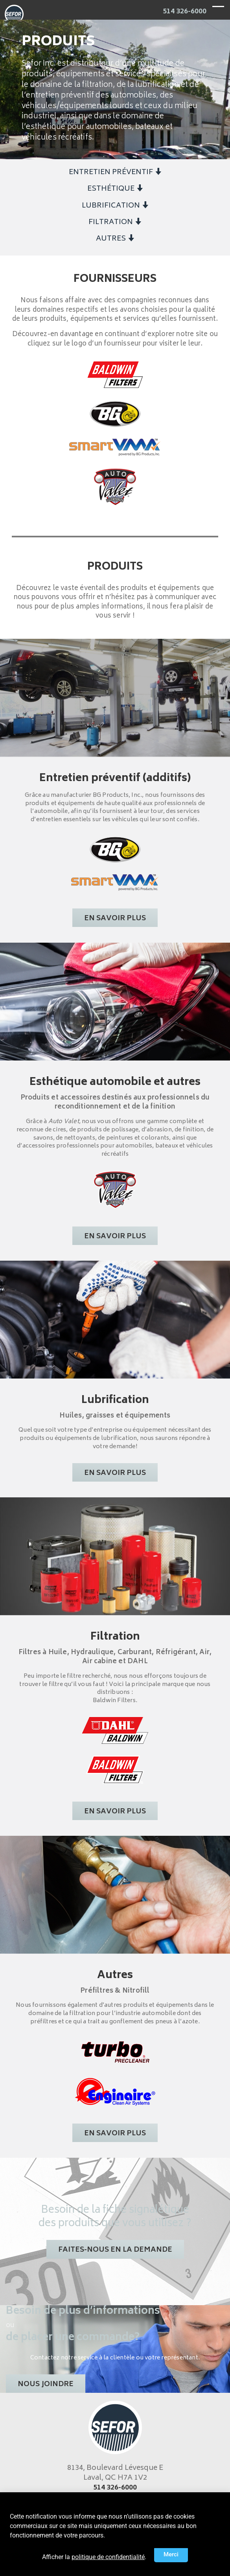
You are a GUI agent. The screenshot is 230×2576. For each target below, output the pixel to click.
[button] (171, 2554)
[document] (115, 1288)
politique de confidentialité (108, 2557)
